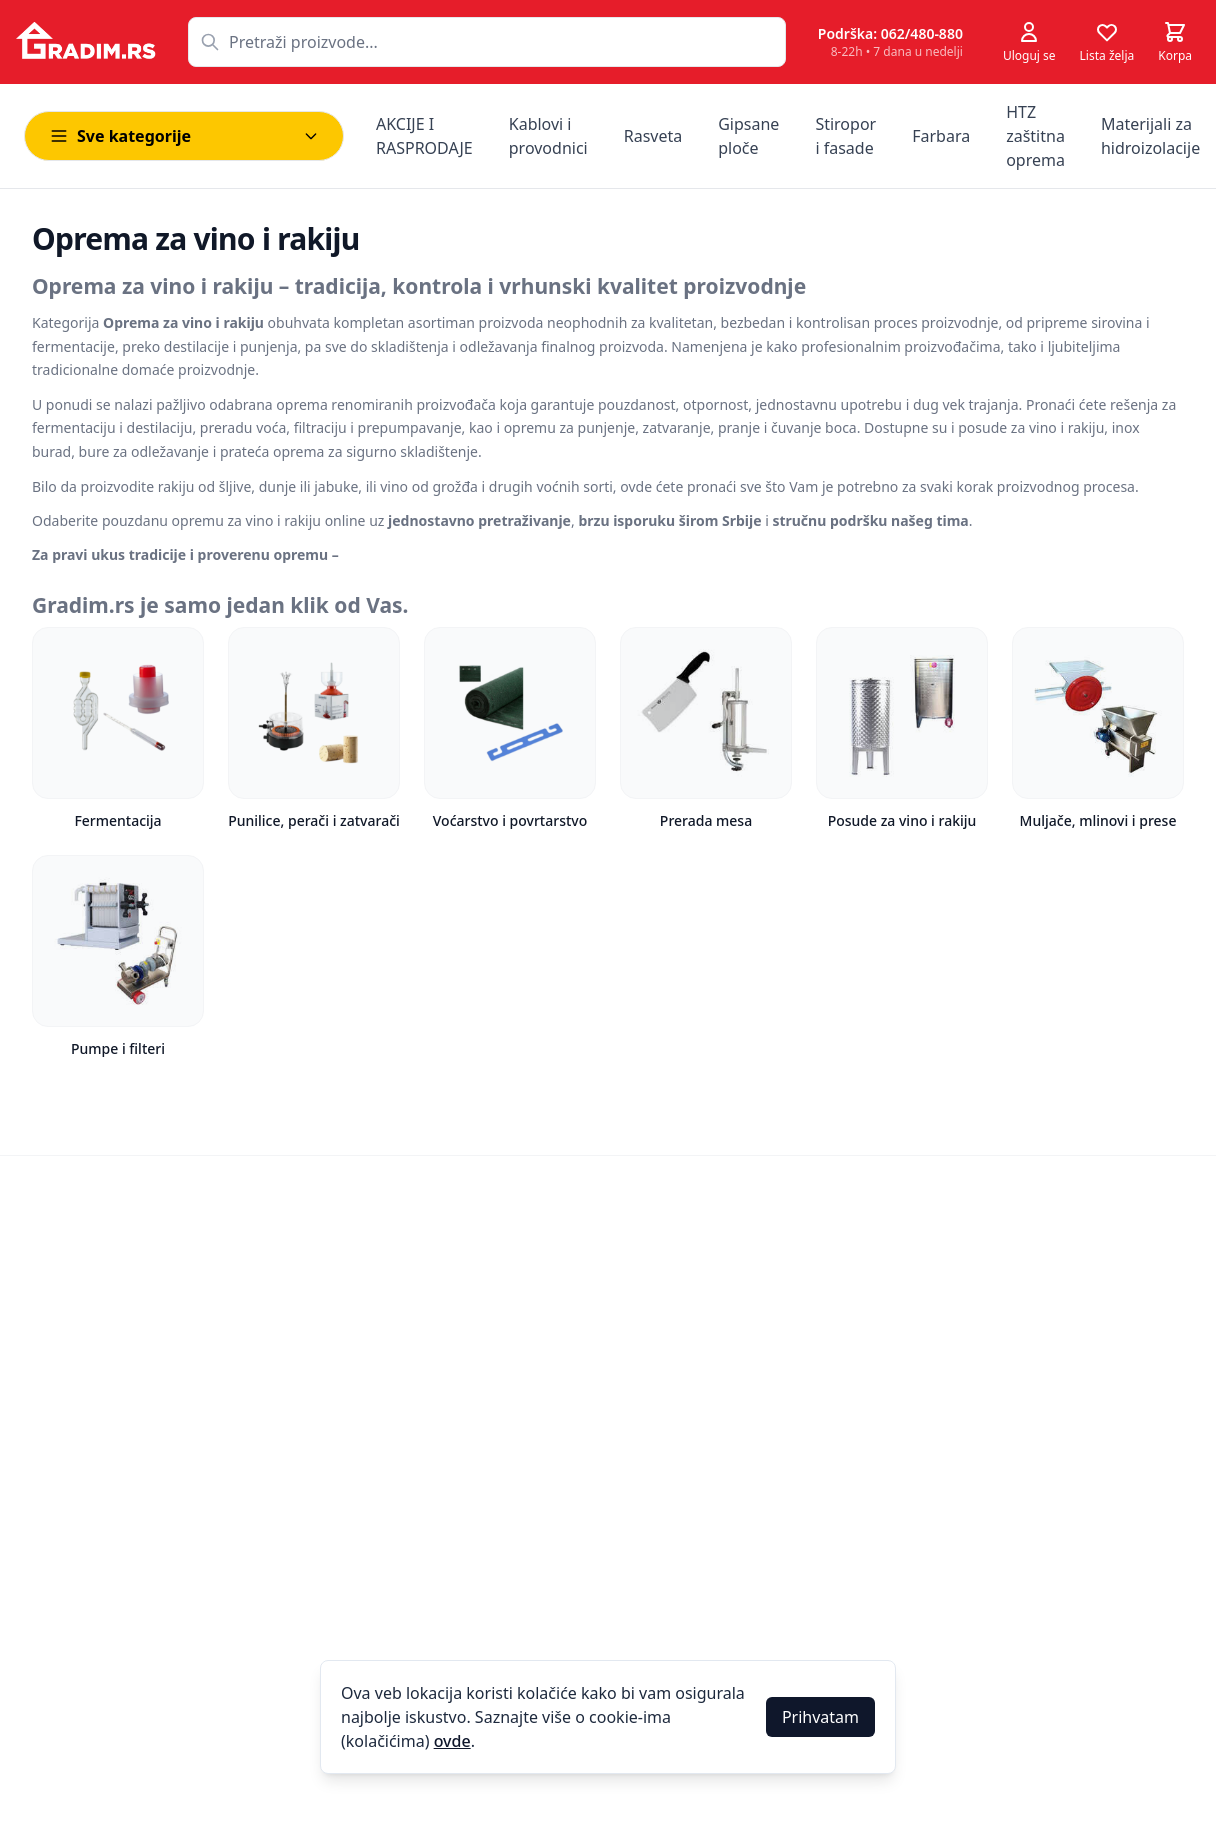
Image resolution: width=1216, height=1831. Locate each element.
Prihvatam (820, 1717)
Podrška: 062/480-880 (890, 33)
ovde (452, 1741)
